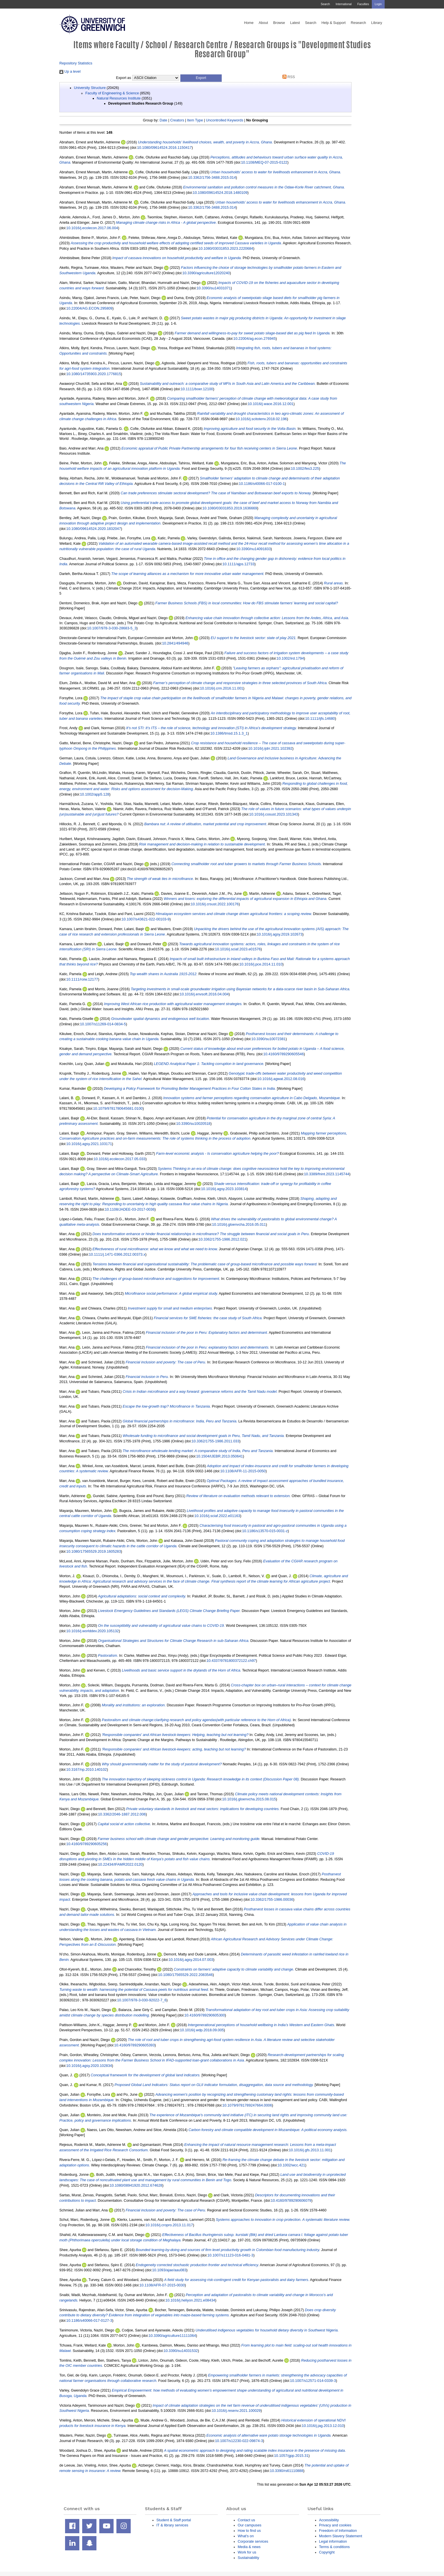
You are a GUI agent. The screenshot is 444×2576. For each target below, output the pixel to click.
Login (378, 4)
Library (376, 23)
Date (163, 120)
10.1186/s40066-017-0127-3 (89, 2320)
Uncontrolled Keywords (224, 120)
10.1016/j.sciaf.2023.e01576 (238, 949)
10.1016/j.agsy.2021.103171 (89, 1144)
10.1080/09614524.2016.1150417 (164, 147)
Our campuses (249, 2525)
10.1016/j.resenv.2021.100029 (236, 2410)
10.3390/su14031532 (181, 2351)
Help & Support (334, 23)
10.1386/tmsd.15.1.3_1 (229, 733)
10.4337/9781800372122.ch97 (231, 1660)
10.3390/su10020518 (193, 1123)
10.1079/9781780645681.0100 (118, 1108)
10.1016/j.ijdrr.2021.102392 (270, 748)
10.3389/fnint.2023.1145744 (326, 1174)
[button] (201, 78)
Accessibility (329, 2520)
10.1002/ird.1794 (290, 658)
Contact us (246, 2520)
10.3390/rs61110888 (286, 2471)
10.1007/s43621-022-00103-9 (145, 919)
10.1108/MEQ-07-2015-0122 (264, 162)
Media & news (249, 2547)
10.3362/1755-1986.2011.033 (215, 1441)
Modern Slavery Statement (340, 2536)
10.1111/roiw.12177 (82, 979)
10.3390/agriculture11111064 (172, 2335)
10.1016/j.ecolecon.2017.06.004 (92, 228)
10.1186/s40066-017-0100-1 (262, 483)
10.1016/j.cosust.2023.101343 (273, 814)
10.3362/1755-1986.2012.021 (222, 1239)
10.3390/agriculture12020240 (206, 273)
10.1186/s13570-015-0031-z (265, 1531)
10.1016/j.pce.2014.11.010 (260, 964)
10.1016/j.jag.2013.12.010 (323, 2425)
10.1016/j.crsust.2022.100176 (215, 904)
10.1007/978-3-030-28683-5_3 (111, 628)
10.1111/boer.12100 (197, 389)
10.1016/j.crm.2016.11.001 (221, 688)
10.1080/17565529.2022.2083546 (185, 1975)
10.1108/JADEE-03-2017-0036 (129, 1209)
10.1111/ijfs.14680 (320, 718)
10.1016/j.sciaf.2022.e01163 (217, 1516)
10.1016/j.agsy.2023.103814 (224, 1189)
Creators (177, 120)
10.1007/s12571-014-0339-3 (313, 2380)
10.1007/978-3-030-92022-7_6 (141, 2000)
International (344, 4)
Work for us (247, 2552)
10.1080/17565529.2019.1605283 (93, 1551)
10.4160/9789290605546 (283, 1054)
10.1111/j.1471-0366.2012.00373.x (117, 1254)
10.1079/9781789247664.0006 (247, 2105)
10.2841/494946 (175, 643)
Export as (123, 78)
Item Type (195, 120)
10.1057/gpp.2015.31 (291, 2455)
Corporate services (253, 2541)
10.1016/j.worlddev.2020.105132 (92, 1631)
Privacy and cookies (335, 2525)
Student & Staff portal (173, 2520)
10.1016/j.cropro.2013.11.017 (169, 2225)
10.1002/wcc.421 (291, 2165)
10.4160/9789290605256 (86, 1844)
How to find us (249, 2530)
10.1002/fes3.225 (305, 468)
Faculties (363, 4)
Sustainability (248, 2557)
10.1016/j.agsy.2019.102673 (279, 934)
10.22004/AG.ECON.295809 (89, 308)
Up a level (69, 71)
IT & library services (172, 2525)
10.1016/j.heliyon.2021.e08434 (190, 2300)
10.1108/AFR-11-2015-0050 (243, 1471)
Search (325, 4)
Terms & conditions (334, 2547)
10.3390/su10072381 (268, 1039)
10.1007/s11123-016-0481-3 (230, 2255)
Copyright (327, 2552)
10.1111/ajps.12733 (239, 564)
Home (248, 23)
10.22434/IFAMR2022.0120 (120, 1864)
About (263, 23)
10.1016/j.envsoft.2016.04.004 (204, 994)
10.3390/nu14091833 (253, 549)
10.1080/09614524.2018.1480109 (220, 192)
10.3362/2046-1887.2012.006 (122, 1814)
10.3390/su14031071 (214, 288)
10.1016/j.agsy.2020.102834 (89, 2065)
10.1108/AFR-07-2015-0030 (162, 2285)
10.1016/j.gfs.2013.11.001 (310, 2150)
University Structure (90, 88)
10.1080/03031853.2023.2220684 (226, 248)
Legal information (333, 2541)
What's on (246, 2536)
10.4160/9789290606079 (291, 2200)
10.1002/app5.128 (94, 794)
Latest (295, 23)
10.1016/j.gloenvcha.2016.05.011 (239, 1224)
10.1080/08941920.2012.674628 (136, 2185)
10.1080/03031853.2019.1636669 (229, 508)
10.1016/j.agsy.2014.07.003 (191, 1959)
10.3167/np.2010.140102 (86, 1769)
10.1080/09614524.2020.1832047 (93, 528)
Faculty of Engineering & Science (112, 93)
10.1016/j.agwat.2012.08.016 (280, 1079)
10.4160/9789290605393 (134, 2045)
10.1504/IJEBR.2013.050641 (219, 1456)
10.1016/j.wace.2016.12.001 (270, 404)
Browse (279, 23)
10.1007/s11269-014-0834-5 (103, 1024)
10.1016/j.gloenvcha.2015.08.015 (249, 1799)
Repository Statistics (75, 63)
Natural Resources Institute (119, 98)
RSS (287, 77)
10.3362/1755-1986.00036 (272, 1899)
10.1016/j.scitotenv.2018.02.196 (261, 419)
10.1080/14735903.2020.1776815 (93, 374)
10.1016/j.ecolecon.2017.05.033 (120, 1159)
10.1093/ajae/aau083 (169, 2270)
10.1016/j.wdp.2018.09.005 (202, 2030)
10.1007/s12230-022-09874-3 (239, 2441)
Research (358, 23)
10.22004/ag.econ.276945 (254, 338)
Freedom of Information (338, 2530)
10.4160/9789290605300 (204, 2015)
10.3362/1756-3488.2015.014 (212, 177)
